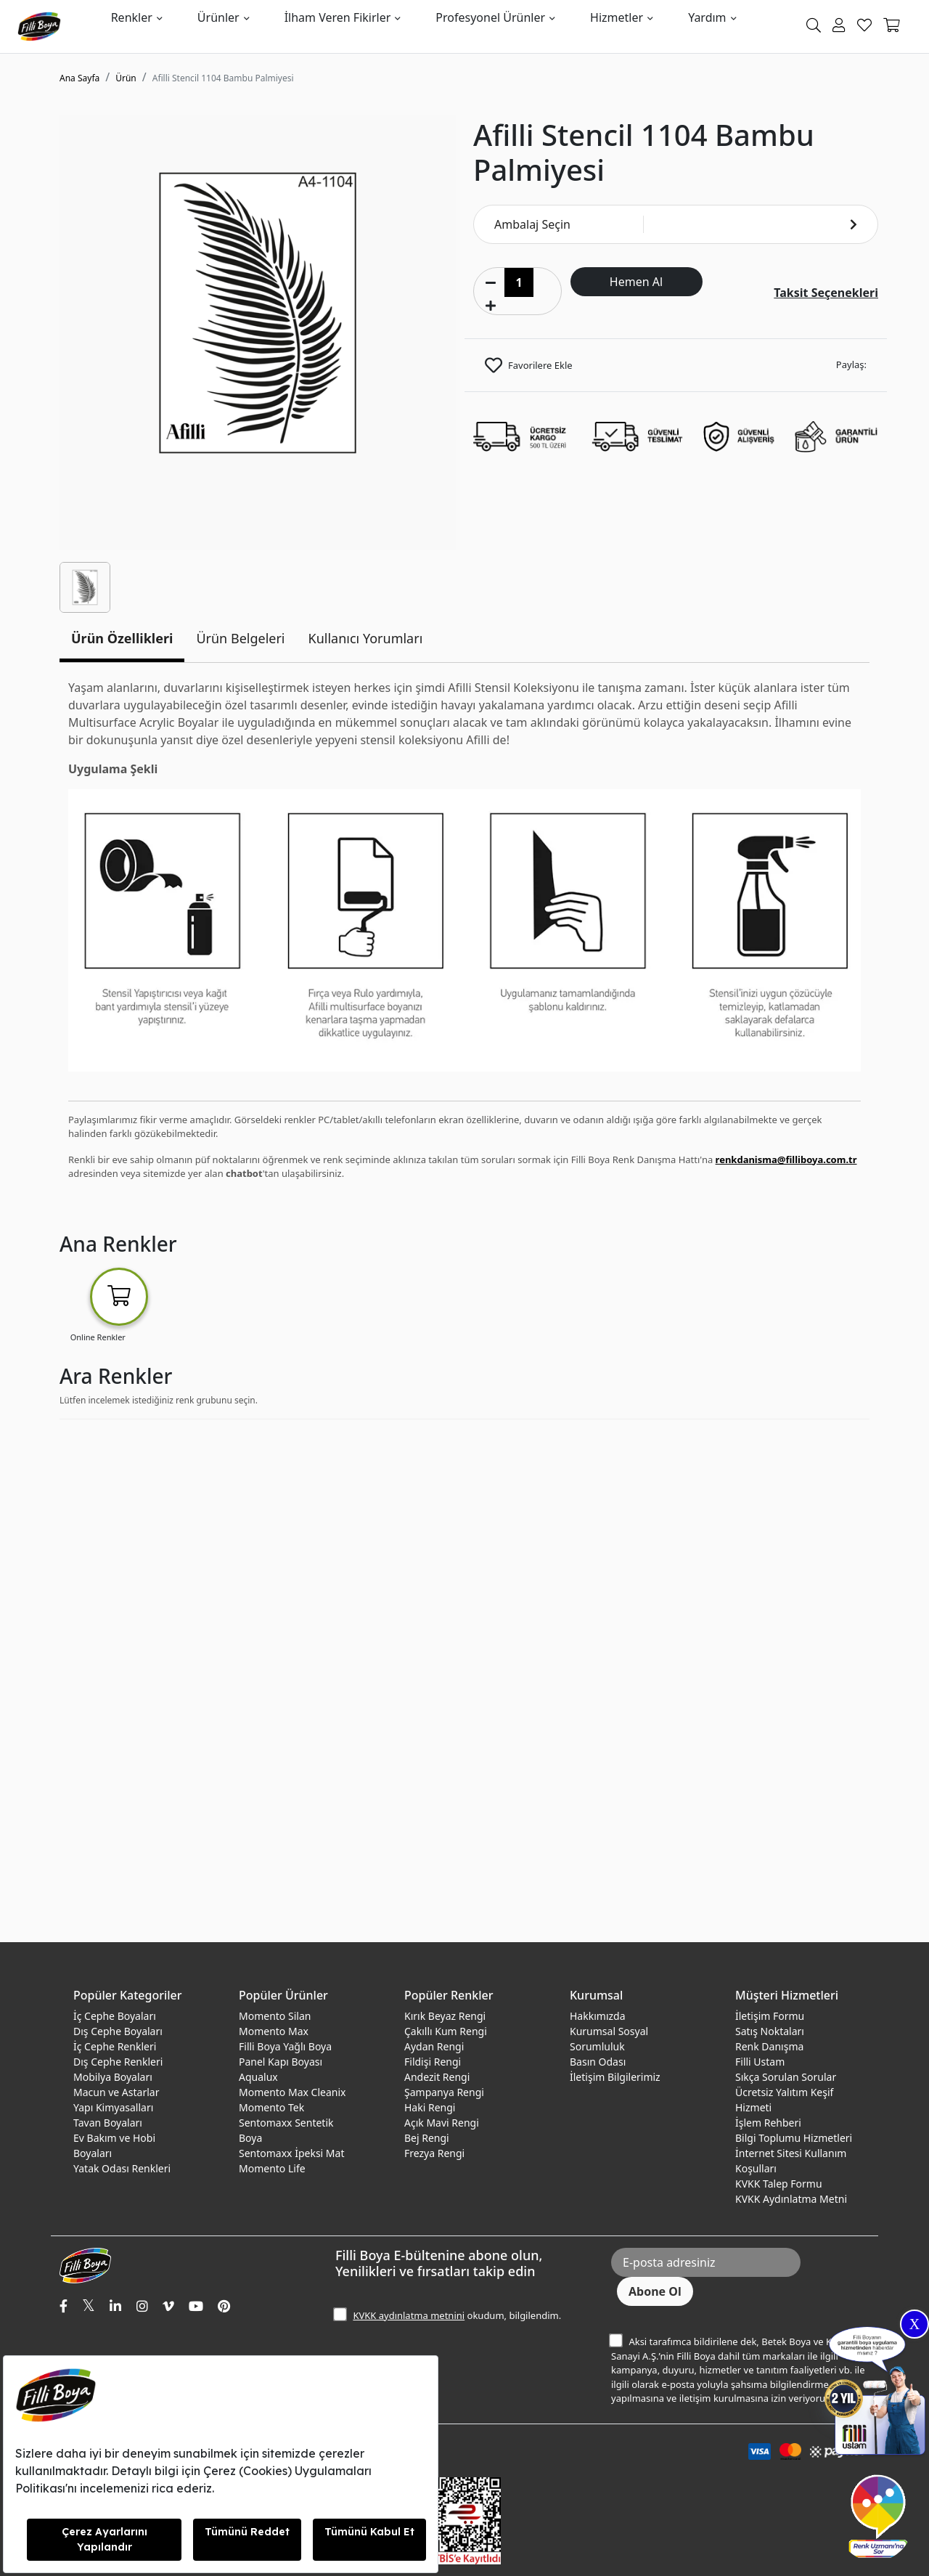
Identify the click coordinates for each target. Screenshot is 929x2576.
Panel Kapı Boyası (280, 2061)
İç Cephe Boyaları (114, 2016)
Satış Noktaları (769, 2031)
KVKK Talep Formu (778, 2183)
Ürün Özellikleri (122, 638)
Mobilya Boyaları (112, 2077)
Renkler (131, 17)
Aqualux (258, 2077)
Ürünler (218, 17)
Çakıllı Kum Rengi (445, 2031)
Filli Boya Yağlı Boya (285, 2046)
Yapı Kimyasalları (113, 2107)
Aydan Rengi (434, 2046)
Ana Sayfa (79, 78)
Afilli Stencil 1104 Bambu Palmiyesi (223, 78)
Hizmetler (616, 17)
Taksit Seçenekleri (826, 293)
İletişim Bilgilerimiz (615, 2077)
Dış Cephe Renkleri (118, 2061)
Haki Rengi (429, 2107)
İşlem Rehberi (768, 2122)
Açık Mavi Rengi (441, 2122)
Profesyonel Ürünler (490, 17)
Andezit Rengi (437, 2077)
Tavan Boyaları (107, 2122)
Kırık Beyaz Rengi (445, 2016)
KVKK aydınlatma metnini (408, 2315)
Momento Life (272, 2168)
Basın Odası (598, 2061)
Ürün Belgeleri (240, 638)
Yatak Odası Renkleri (122, 2168)
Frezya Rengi (434, 2153)
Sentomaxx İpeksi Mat (291, 2153)
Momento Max (273, 2031)
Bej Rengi (426, 2138)
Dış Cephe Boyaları (118, 2031)
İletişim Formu (769, 2016)
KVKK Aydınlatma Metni (791, 2199)
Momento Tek (271, 2107)
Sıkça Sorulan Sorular (785, 2077)
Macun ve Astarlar (116, 2092)
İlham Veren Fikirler (338, 17)
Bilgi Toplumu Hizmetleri (793, 2138)
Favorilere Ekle (540, 365)
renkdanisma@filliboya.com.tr (786, 1159)
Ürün (125, 78)
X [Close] (914, 2324)
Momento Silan (275, 2016)
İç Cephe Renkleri (114, 2046)
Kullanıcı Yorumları (365, 638)
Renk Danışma (769, 2046)
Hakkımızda (598, 2016)
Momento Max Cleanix (292, 2092)
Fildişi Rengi (432, 2061)
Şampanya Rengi (444, 2092)
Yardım (707, 17)
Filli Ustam (760, 2061)
